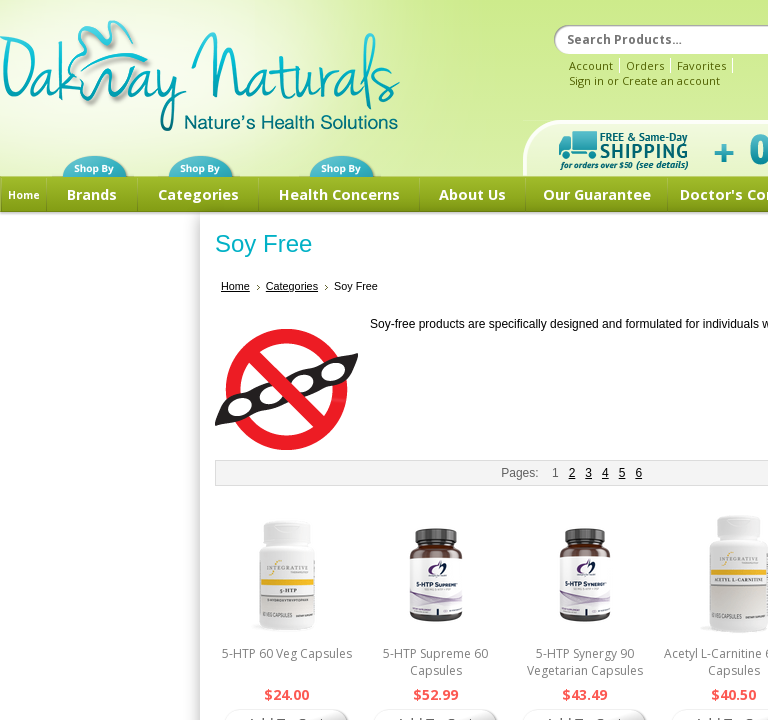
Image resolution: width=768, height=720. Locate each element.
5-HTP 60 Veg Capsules (287, 653)
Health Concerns (339, 194)
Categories (198, 194)
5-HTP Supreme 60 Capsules (435, 662)
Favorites (701, 65)
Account (591, 65)
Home (24, 195)
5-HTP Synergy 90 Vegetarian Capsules (585, 662)
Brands (92, 194)
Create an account (671, 80)
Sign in (586, 80)
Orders (645, 65)
